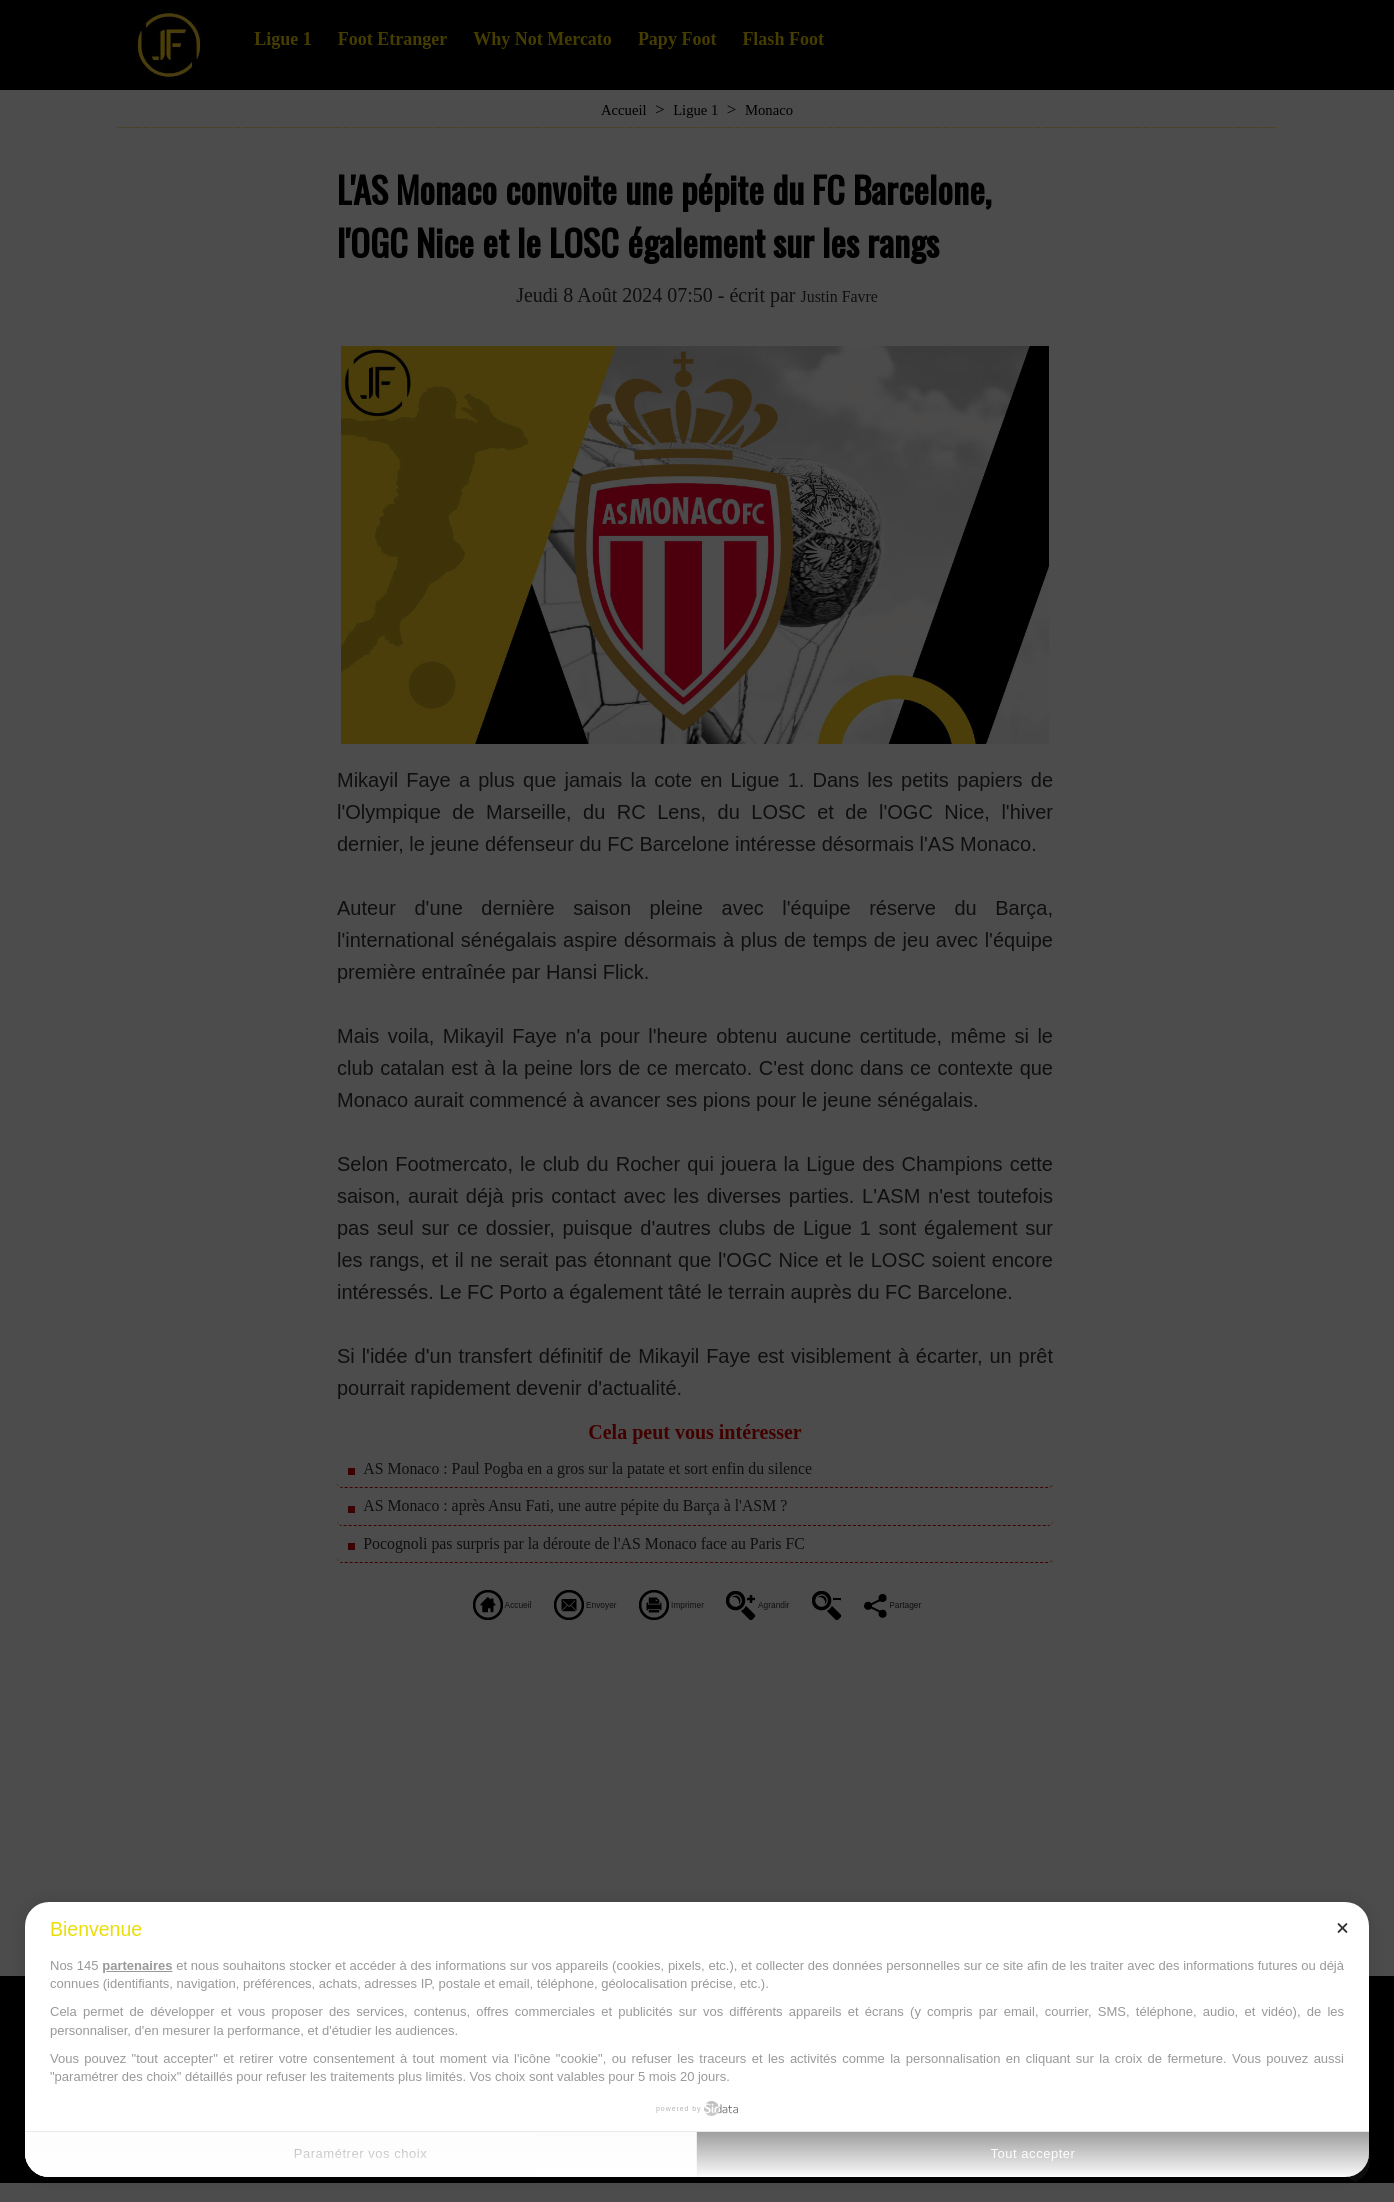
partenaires (137, 1965)
